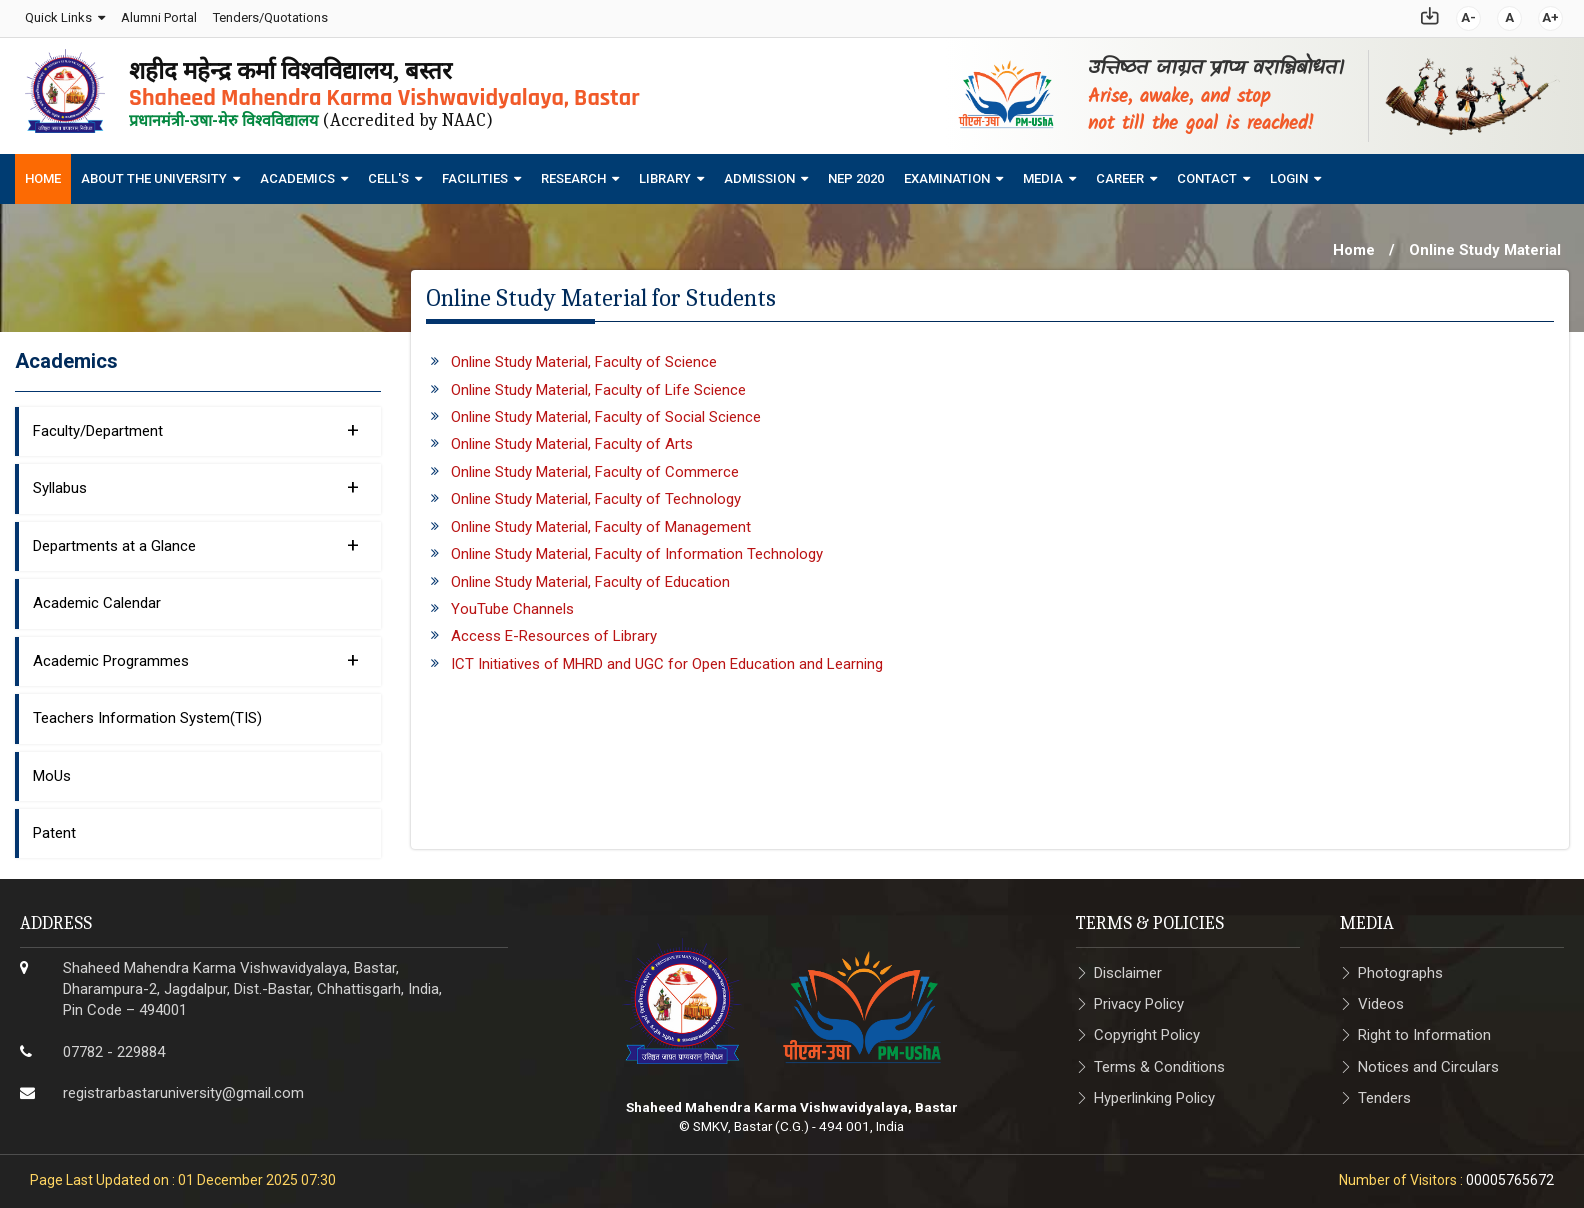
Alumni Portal (157, 14)
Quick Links (56, 14)
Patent (54, 826)
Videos (1381, 997)
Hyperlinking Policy (1154, 1091)
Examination (947, 172)
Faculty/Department (196, 423)
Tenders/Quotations (268, 14)
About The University (154, 172)
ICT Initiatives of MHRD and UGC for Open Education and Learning (667, 657)
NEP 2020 (856, 172)
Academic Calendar (97, 596)
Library (665, 172)
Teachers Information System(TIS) (147, 711)
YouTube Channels (512, 602)
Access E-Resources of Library (554, 630)
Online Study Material (1485, 244)
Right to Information (1424, 1029)
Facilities (475, 172)
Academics (297, 172)
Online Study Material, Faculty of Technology (596, 492)
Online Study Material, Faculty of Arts (572, 438)
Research (573, 172)
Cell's (388, 172)
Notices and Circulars (1428, 1060)
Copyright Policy (1147, 1029)
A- (1470, 14)
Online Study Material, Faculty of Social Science (606, 410)
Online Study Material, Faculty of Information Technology (637, 547)
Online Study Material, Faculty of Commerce (595, 465)
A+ (1552, 14)
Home (43, 172)
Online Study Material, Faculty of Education (590, 575)
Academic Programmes (196, 653)
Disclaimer (1128, 966)
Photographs (1400, 966)
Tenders (1384, 1091)
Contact (1207, 172)
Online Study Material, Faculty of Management (601, 520)
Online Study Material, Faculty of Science (584, 355)
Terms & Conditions (1159, 1060)
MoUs (52, 769)
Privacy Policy (1139, 997)
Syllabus (196, 480)
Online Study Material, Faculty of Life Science (598, 383)
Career (1120, 172)
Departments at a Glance (196, 538)
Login (1289, 172)
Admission (759, 172)
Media (1043, 172)
